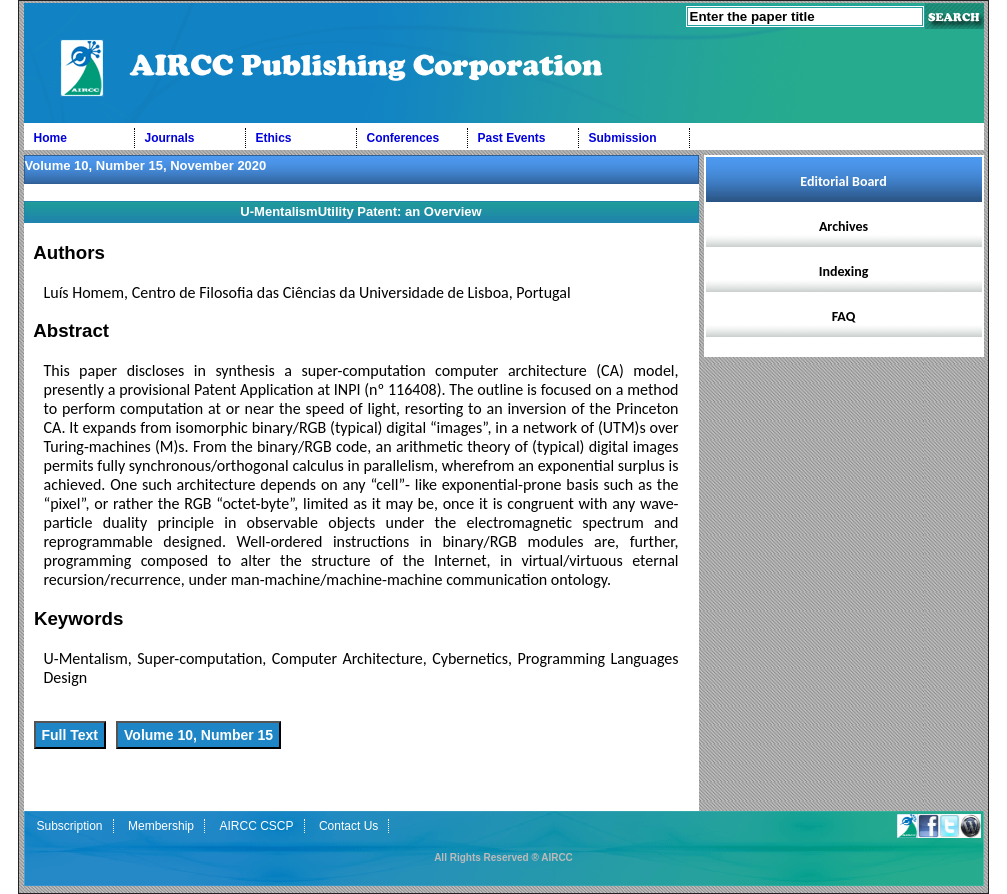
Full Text (70, 735)
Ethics (274, 138)
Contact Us (348, 826)
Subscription (70, 826)
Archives (843, 226)
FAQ (844, 316)
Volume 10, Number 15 (198, 735)
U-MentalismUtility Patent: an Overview (360, 211)
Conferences (403, 138)
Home (50, 138)
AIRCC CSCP (256, 826)
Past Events (512, 138)
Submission (623, 138)
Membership (161, 826)
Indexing (844, 271)
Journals (170, 138)
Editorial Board (843, 181)
